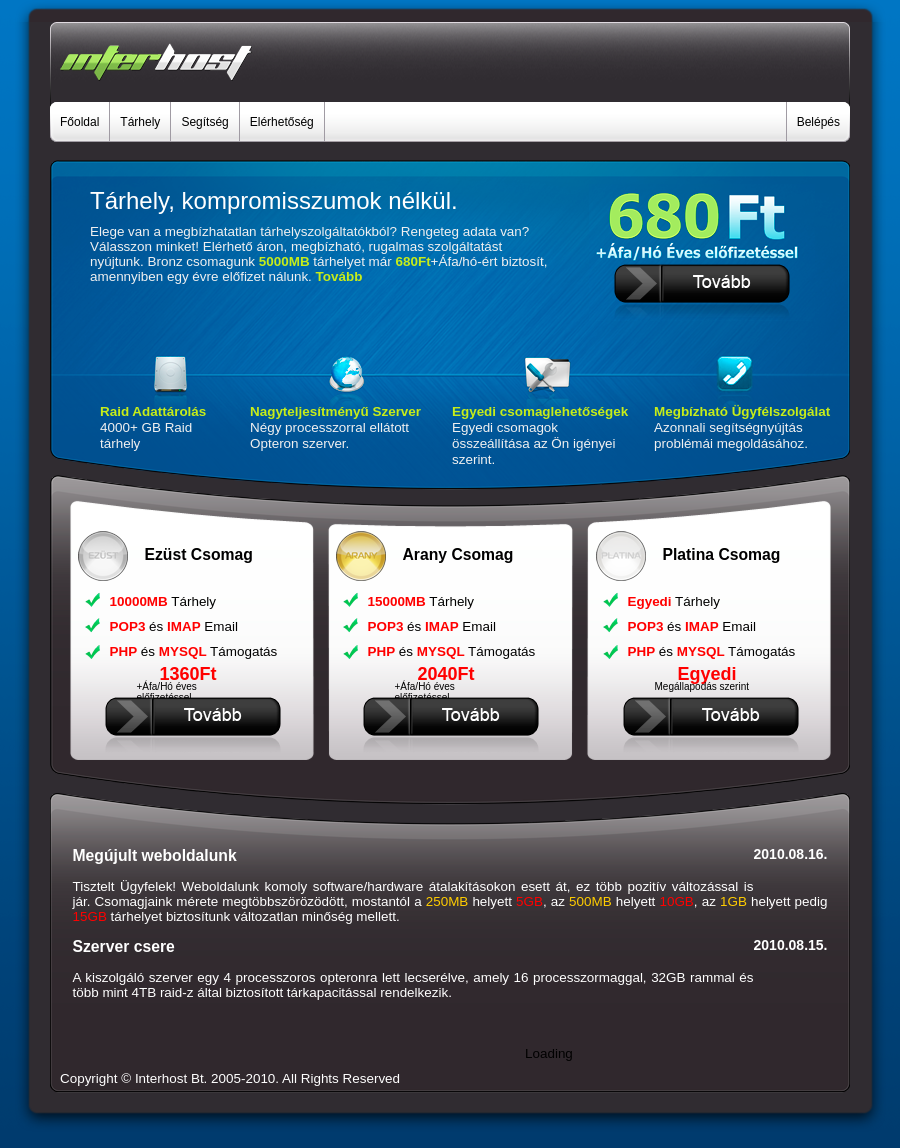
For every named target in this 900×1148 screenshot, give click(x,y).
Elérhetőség (282, 122)
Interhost (161, 1078)
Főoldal (79, 122)
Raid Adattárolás (153, 411)
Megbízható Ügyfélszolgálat (742, 411)
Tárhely (140, 122)
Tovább (339, 276)
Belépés (818, 122)
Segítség (204, 122)
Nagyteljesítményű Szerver (335, 411)
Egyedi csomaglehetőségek (540, 411)
